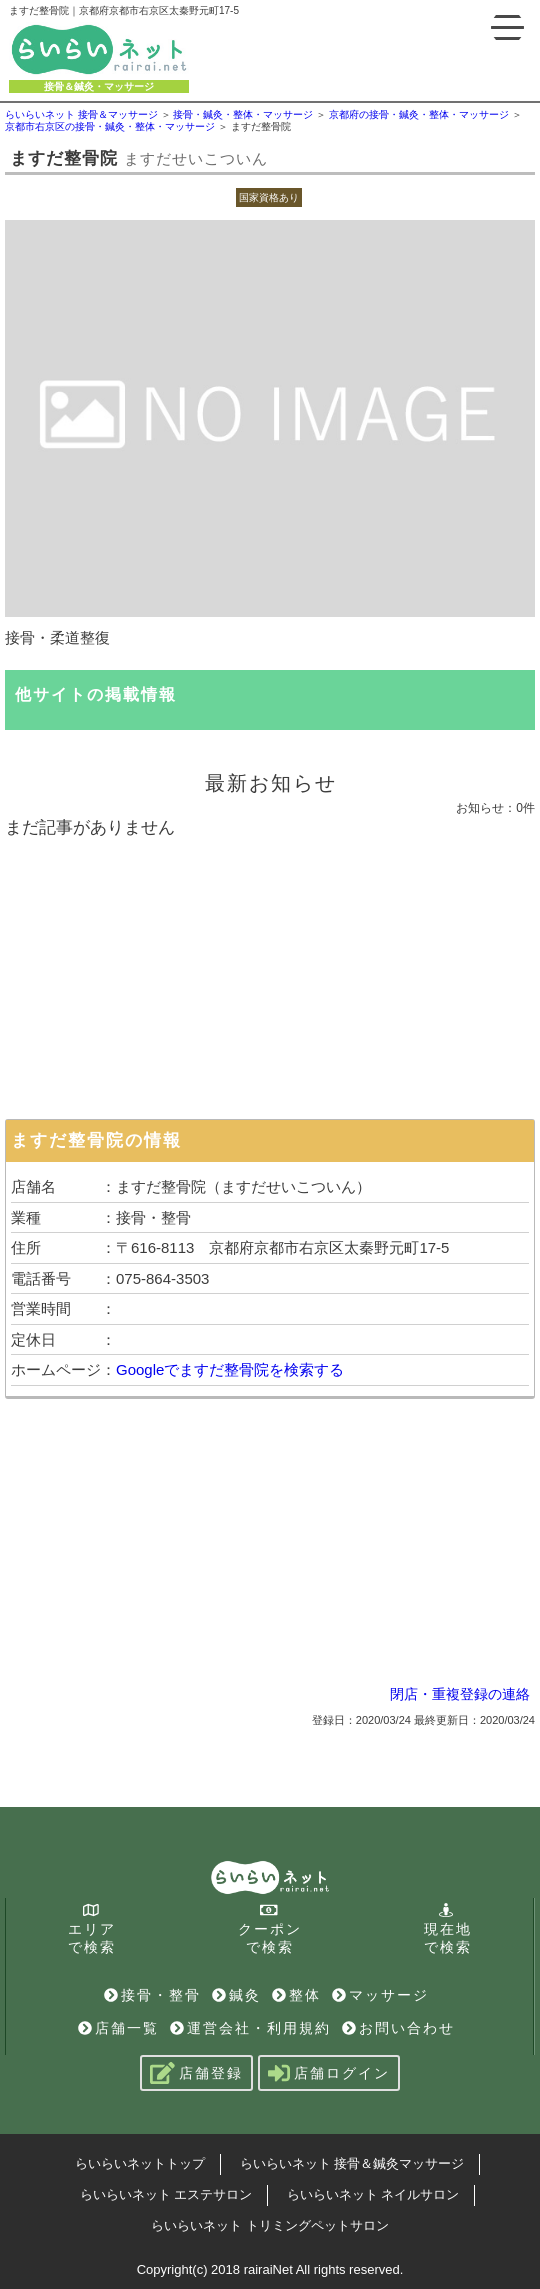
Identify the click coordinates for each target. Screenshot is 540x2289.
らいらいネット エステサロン (166, 2194)
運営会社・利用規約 (250, 2028)
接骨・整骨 (152, 1995)
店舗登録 (196, 2073)
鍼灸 (236, 1995)
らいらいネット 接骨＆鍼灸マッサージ (352, 2163)
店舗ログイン (329, 2073)
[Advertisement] (270, 974)
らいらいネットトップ (140, 2163)
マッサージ (380, 1995)
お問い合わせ (398, 2028)
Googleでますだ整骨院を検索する (230, 1369)
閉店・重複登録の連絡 (460, 1694)
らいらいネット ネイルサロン (373, 2194)
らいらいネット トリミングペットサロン (270, 2225)
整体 (296, 1995)
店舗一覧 (118, 2028)
